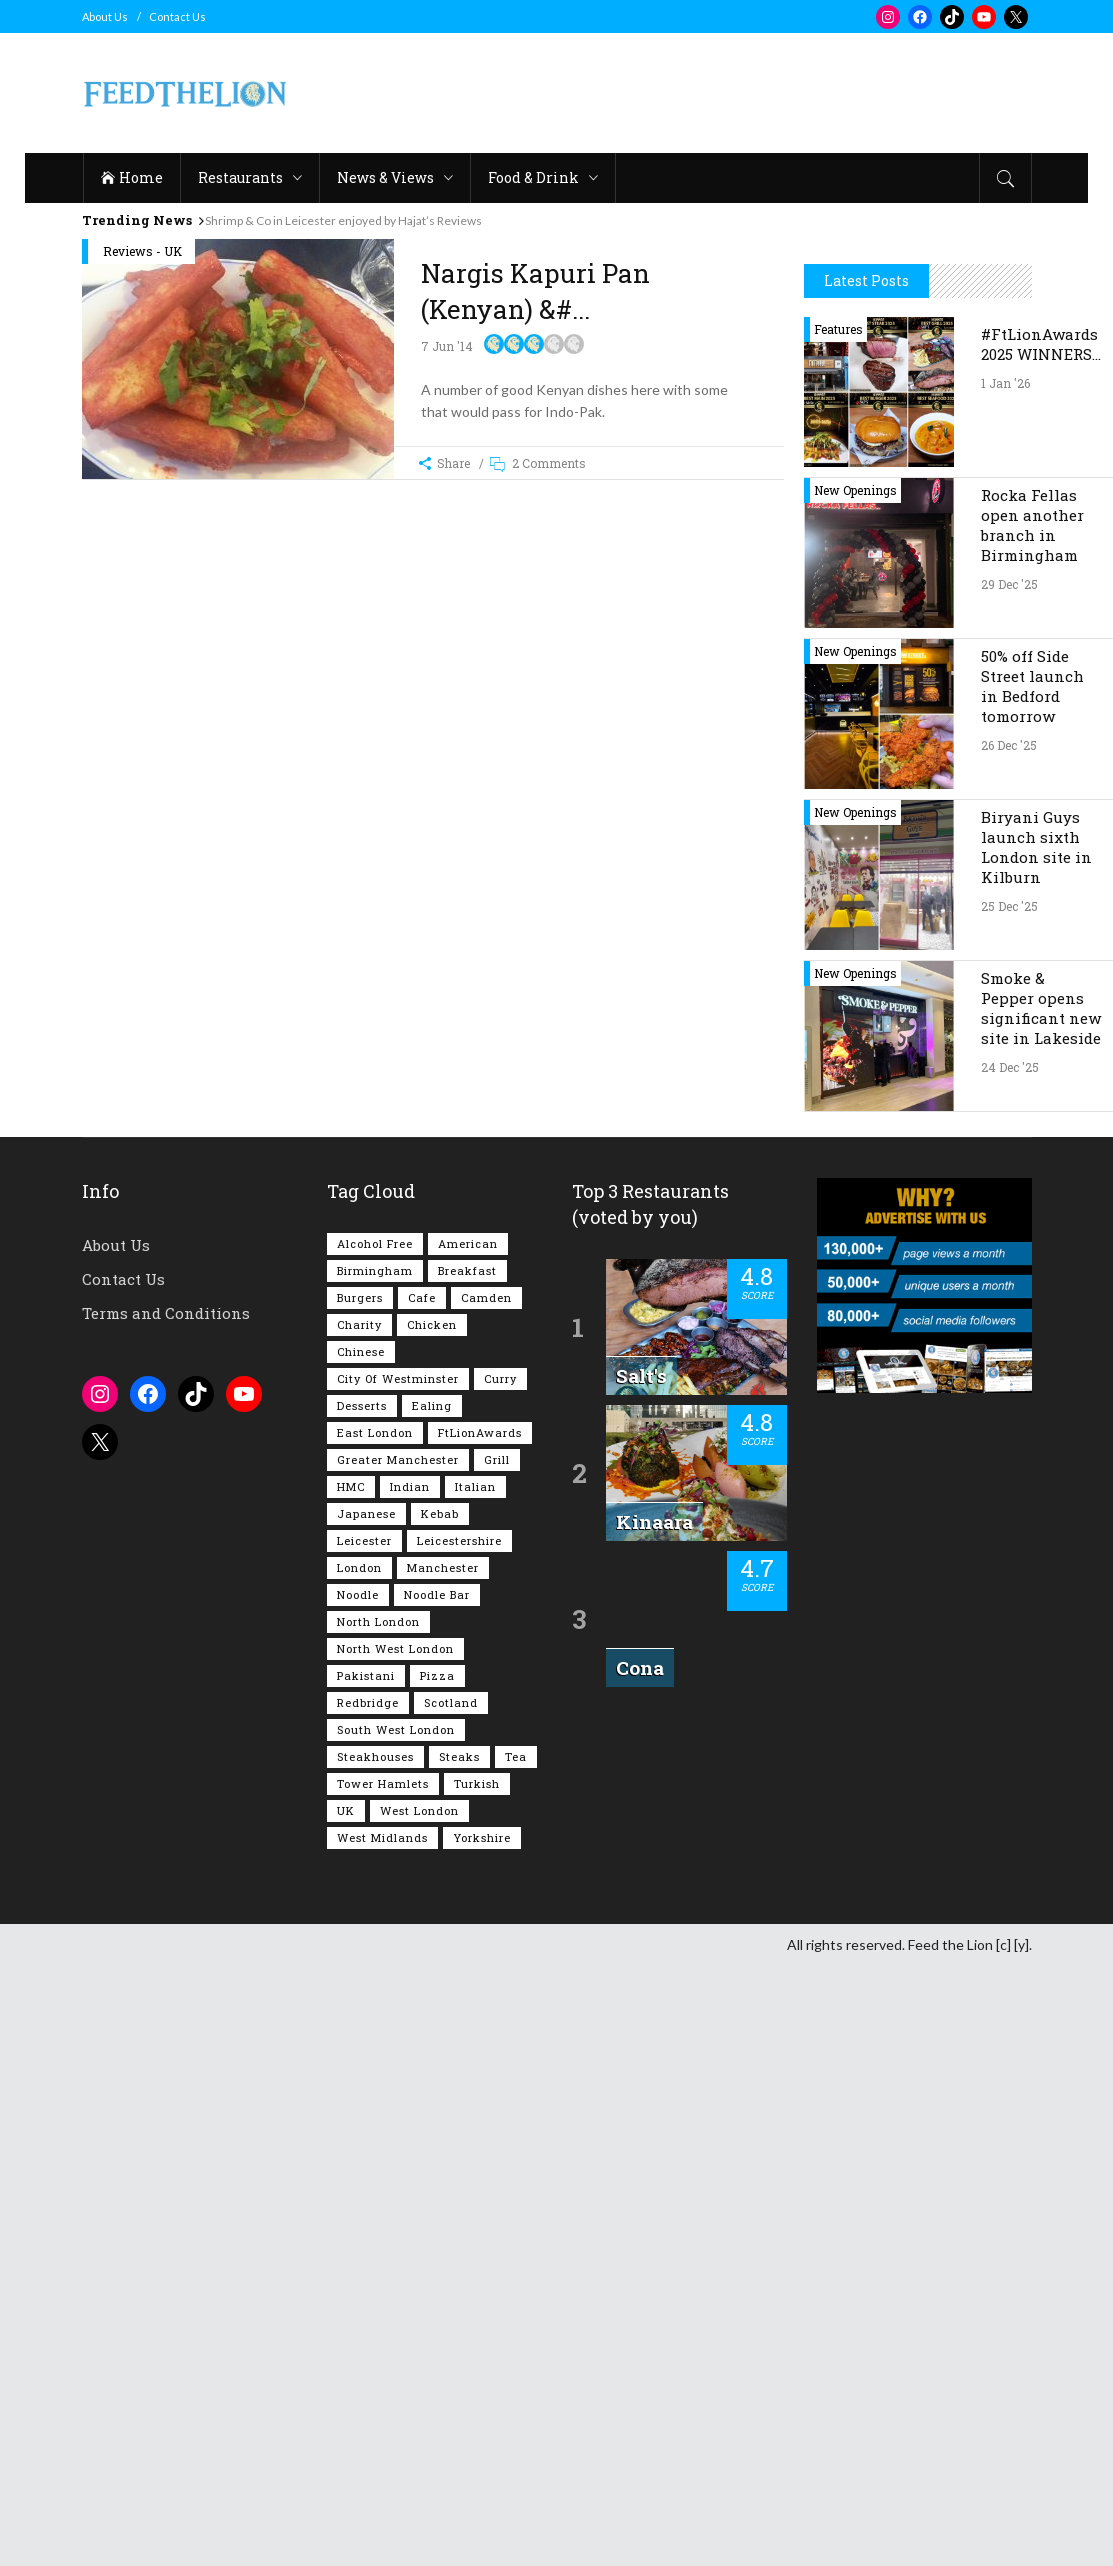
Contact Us (177, 16)
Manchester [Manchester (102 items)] (443, 2167)
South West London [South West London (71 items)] (396, 2329)
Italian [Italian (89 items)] (475, 2086)
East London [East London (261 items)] (375, 2032)
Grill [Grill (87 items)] (497, 2059)
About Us (105, 16)
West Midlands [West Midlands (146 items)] (382, 2437)
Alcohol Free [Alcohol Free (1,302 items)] (375, 1843)
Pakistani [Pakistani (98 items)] (366, 2275)
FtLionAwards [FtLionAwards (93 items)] (480, 2032)
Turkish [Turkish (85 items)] (477, 2383)
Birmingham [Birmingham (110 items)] (375, 1870)
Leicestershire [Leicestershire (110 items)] (459, 2140)
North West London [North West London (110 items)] (395, 2248)
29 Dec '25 (1009, 1184)
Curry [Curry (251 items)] (500, 1978)
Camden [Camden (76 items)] (486, 1897)
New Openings (855, 1090)
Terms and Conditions (166, 1913)
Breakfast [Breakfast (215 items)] (467, 1870)
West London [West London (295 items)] (419, 2410)
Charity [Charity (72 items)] (359, 1924)
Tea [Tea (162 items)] (516, 2356)
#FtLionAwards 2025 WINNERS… (1041, 944)
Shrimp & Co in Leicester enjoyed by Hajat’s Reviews (343, 220)
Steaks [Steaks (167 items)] (459, 2356)
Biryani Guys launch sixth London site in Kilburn (1036, 1447)
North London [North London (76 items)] (378, 2221)
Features (838, 929)
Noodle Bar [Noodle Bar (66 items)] (437, 2194)
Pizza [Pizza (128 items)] (437, 2275)
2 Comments (549, 463)
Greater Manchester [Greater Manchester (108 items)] (398, 2059)
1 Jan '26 (1005, 983)
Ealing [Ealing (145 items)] (432, 2005)
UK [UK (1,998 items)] (346, 2410)
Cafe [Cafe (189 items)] (422, 1897)
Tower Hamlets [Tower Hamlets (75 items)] (383, 2383)
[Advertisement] (668, 93)
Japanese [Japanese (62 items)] (366, 2113)
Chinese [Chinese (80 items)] (361, 1951)
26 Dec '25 (1009, 1345)
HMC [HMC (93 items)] (351, 2086)
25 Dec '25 (1009, 1506)
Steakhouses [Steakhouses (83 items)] (375, 2356)
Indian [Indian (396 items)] (410, 2086)
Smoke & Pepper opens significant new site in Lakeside (1041, 1608)
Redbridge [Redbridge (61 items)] (368, 2302)
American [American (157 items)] (468, 1843)
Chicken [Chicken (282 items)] (432, 1924)
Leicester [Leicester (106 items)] (364, 2140)
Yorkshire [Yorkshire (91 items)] (482, 2437)
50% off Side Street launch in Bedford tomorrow (1032, 1286)
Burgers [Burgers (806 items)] (360, 1897)
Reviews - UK (142, 251)
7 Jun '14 (447, 346)
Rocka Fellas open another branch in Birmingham (1032, 1125)
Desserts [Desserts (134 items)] (362, 2005)
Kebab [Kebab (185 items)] (440, 2113)
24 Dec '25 (1010, 1667)
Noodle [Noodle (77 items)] (358, 2194)
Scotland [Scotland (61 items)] (451, 2302)
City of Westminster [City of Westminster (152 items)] (398, 1978)
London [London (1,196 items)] (359, 2167)
